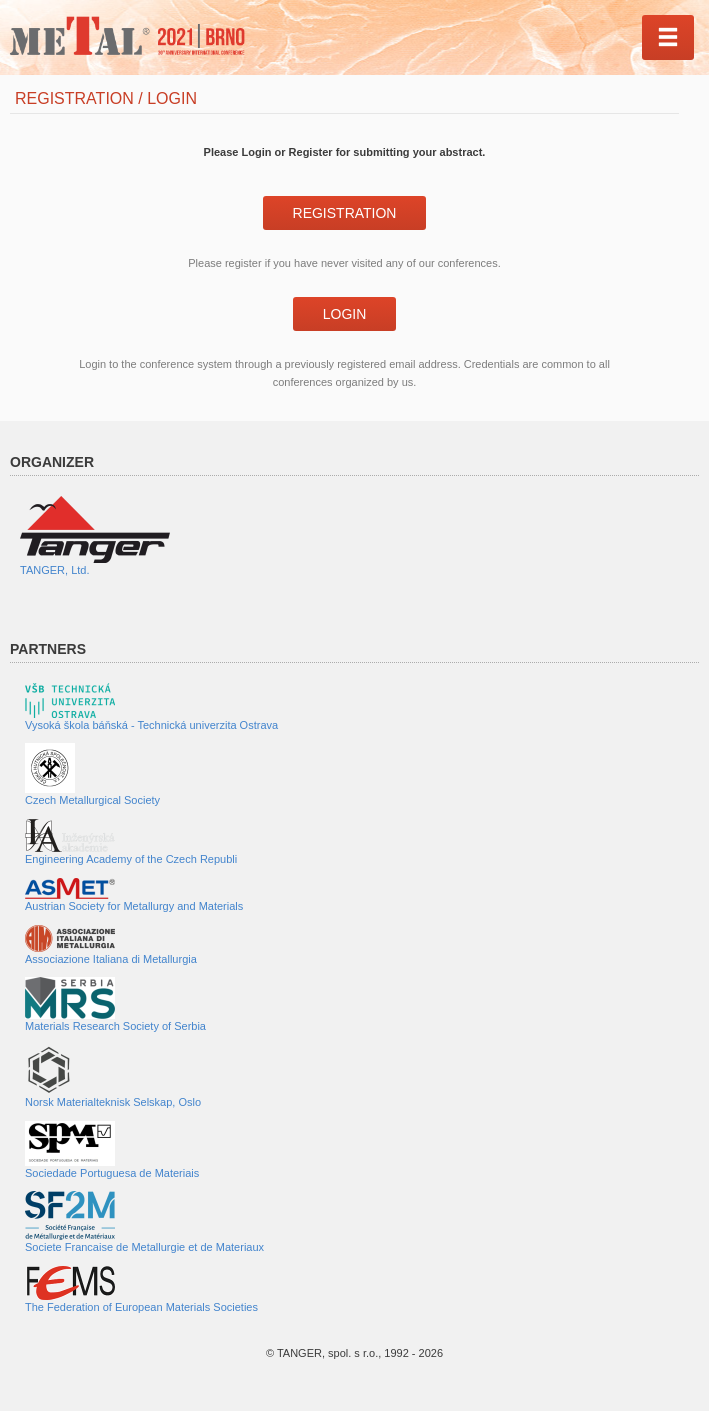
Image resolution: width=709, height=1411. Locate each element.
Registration (345, 213)
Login (345, 314)
